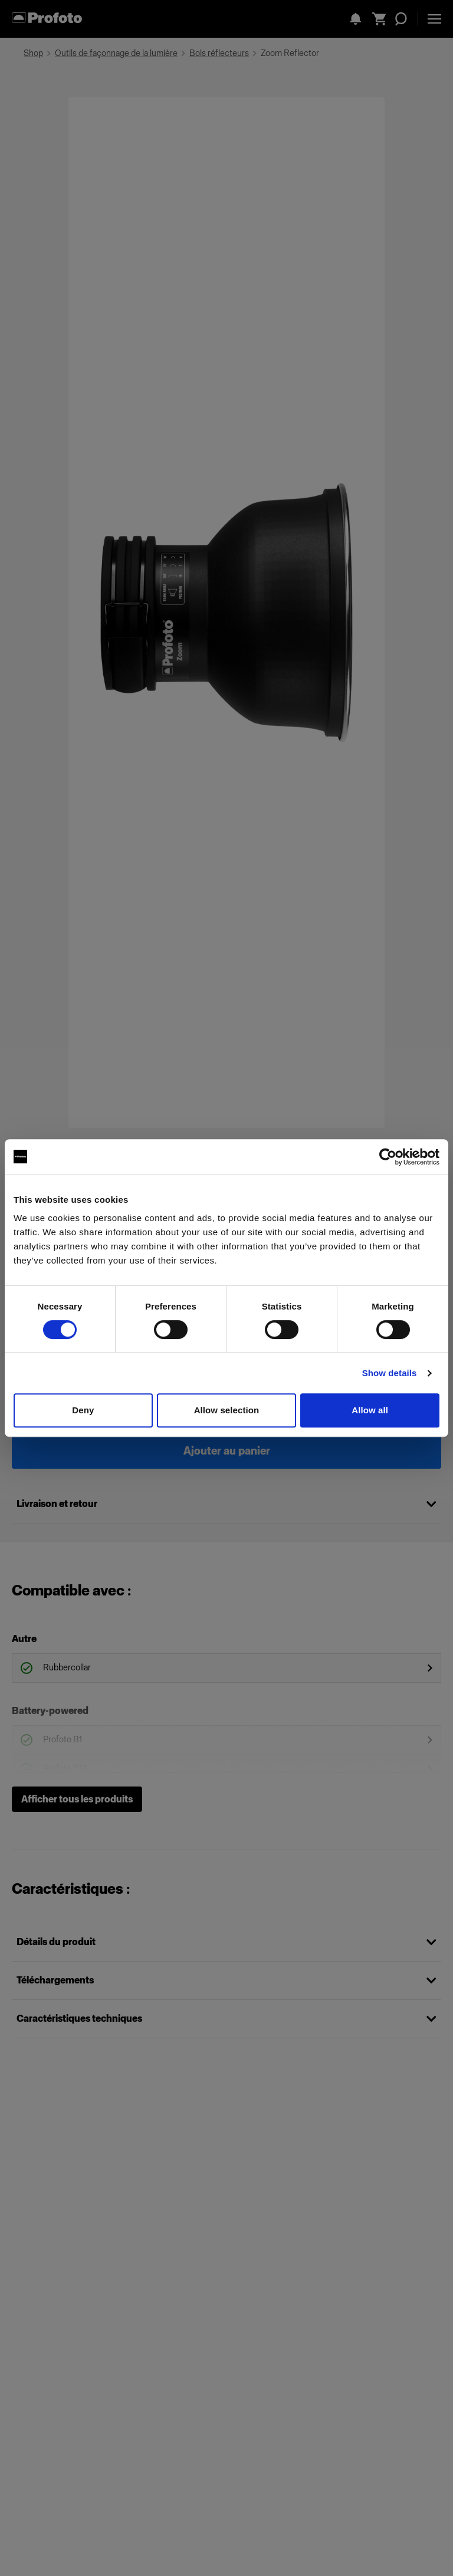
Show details (389, 1373)
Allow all (370, 1410)
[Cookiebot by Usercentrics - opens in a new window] (387, 1157)
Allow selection (227, 1410)
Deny (83, 1410)
